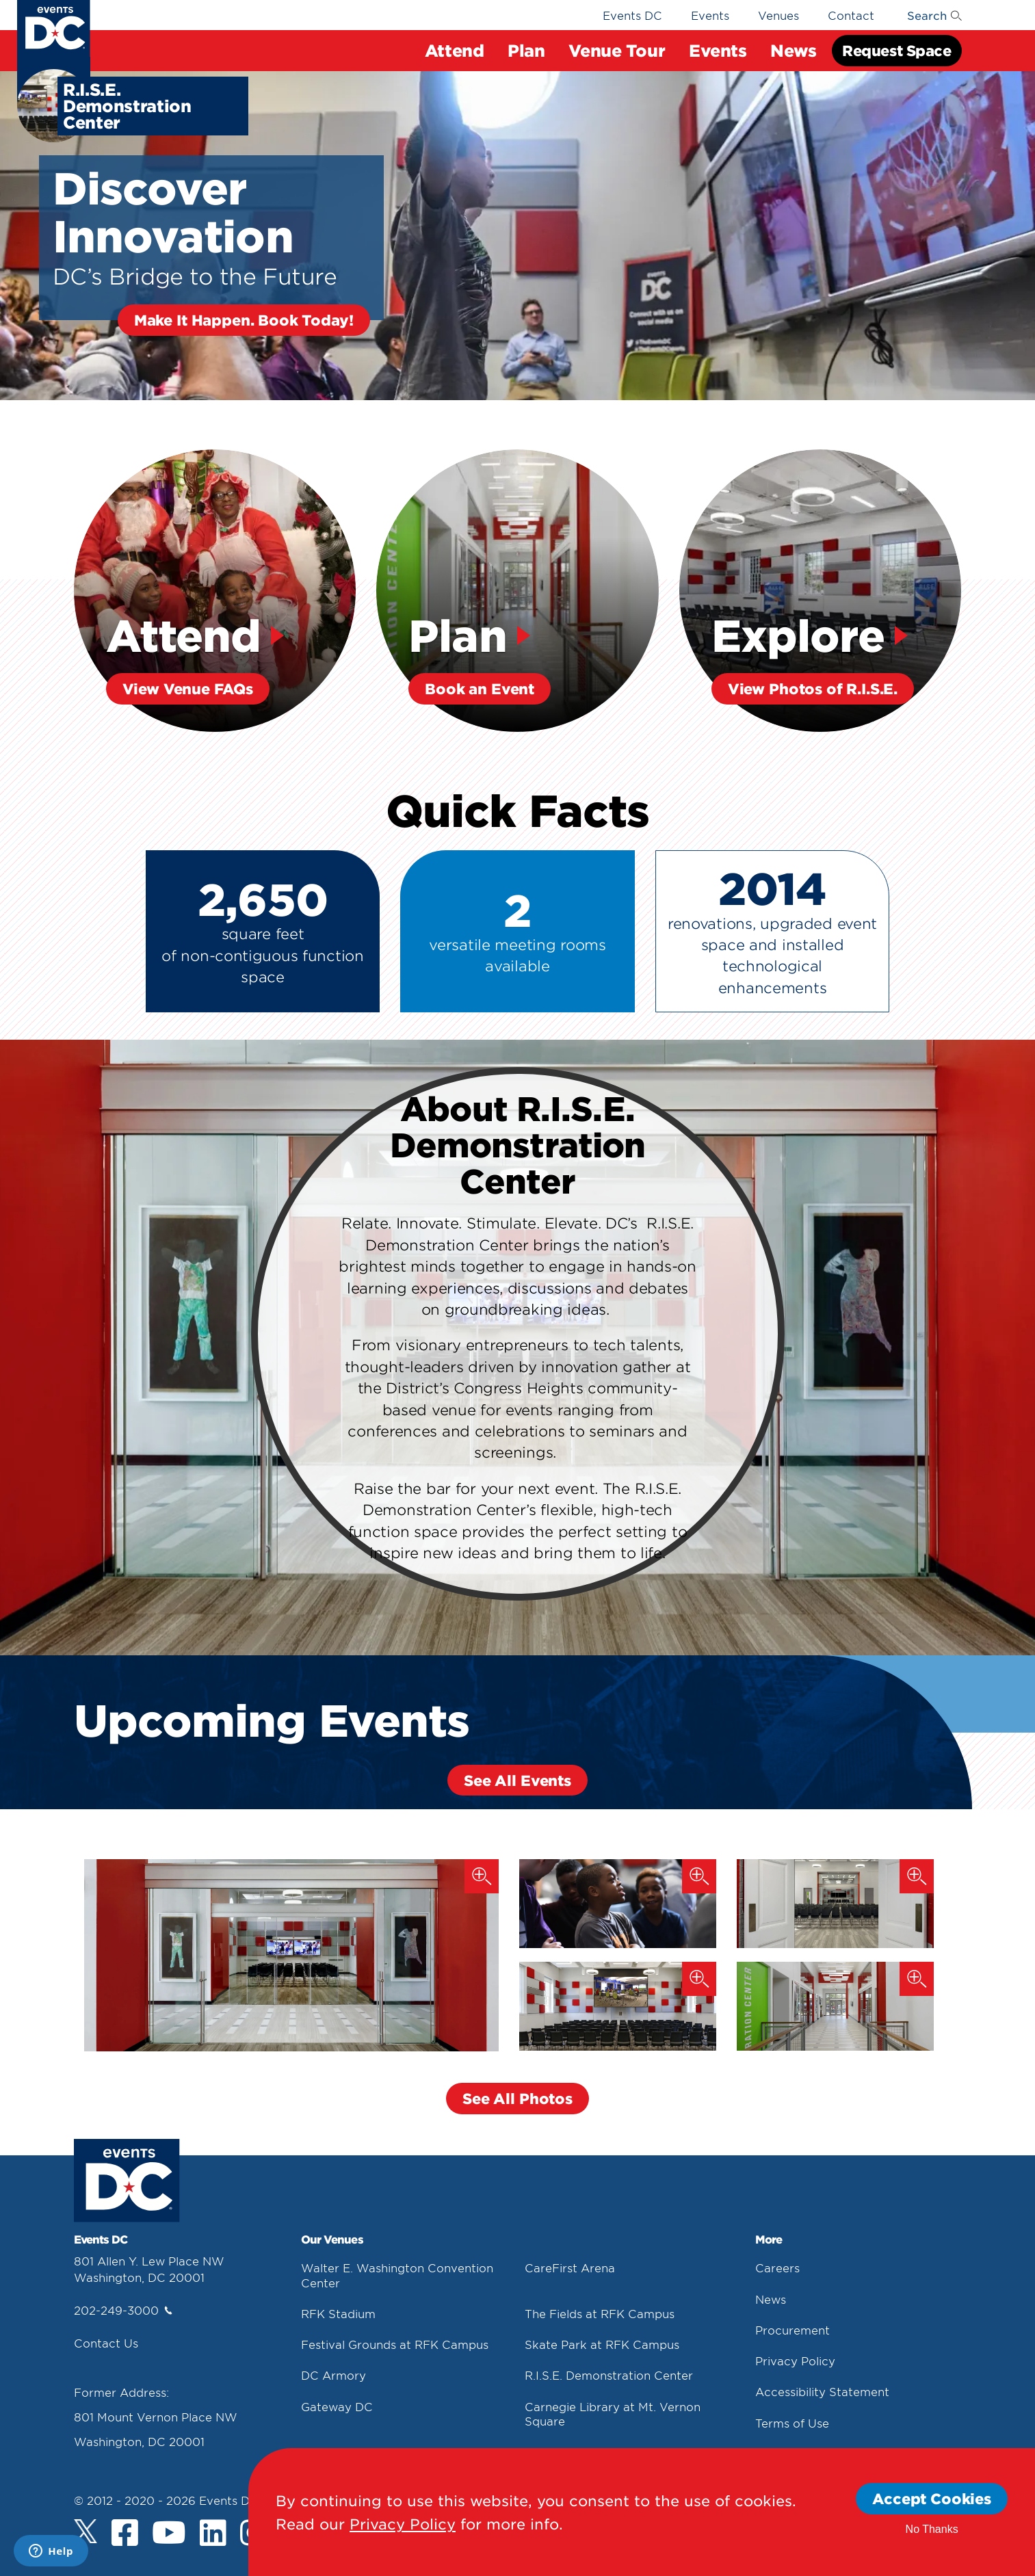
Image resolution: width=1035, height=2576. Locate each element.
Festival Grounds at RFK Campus (394, 2344)
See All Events (517, 1779)
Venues (778, 15)
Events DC (632, 15)
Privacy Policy (795, 2360)
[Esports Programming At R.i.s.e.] (617, 1903)
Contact (851, 15)
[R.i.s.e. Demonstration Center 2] (835, 1903)
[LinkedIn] (213, 2534)
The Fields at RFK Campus (599, 2312)
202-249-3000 (123, 2310)
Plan (526, 50)
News (793, 50)
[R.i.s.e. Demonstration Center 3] (617, 2006)
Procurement (792, 2329)
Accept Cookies (931, 2498)
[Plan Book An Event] (517, 590)
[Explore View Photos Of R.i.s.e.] (820, 590)
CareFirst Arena (570, 2267)
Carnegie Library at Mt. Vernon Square (612, 2413)
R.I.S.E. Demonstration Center (609, 2375)
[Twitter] (86, 2531)
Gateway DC (337, 2406)
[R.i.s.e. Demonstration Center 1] (291, 1955)
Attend (454, 50)
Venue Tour (616, 50)
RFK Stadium (338, 2312)
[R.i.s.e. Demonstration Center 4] (835, 2006)
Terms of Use (792, 2422)
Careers (777, 2267)
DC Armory (333, 2375)
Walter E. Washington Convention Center (397, 2275)
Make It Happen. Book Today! (244, 319)
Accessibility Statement (822, 2391)
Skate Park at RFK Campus (602, 2344)
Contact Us (106, 2343)
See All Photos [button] (517, 2098)
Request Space (896, 50)
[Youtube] (169, 2534)
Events (717, 50)
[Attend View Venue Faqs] (215, 590)
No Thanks (932, 2529)
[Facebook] (125, 2534)
